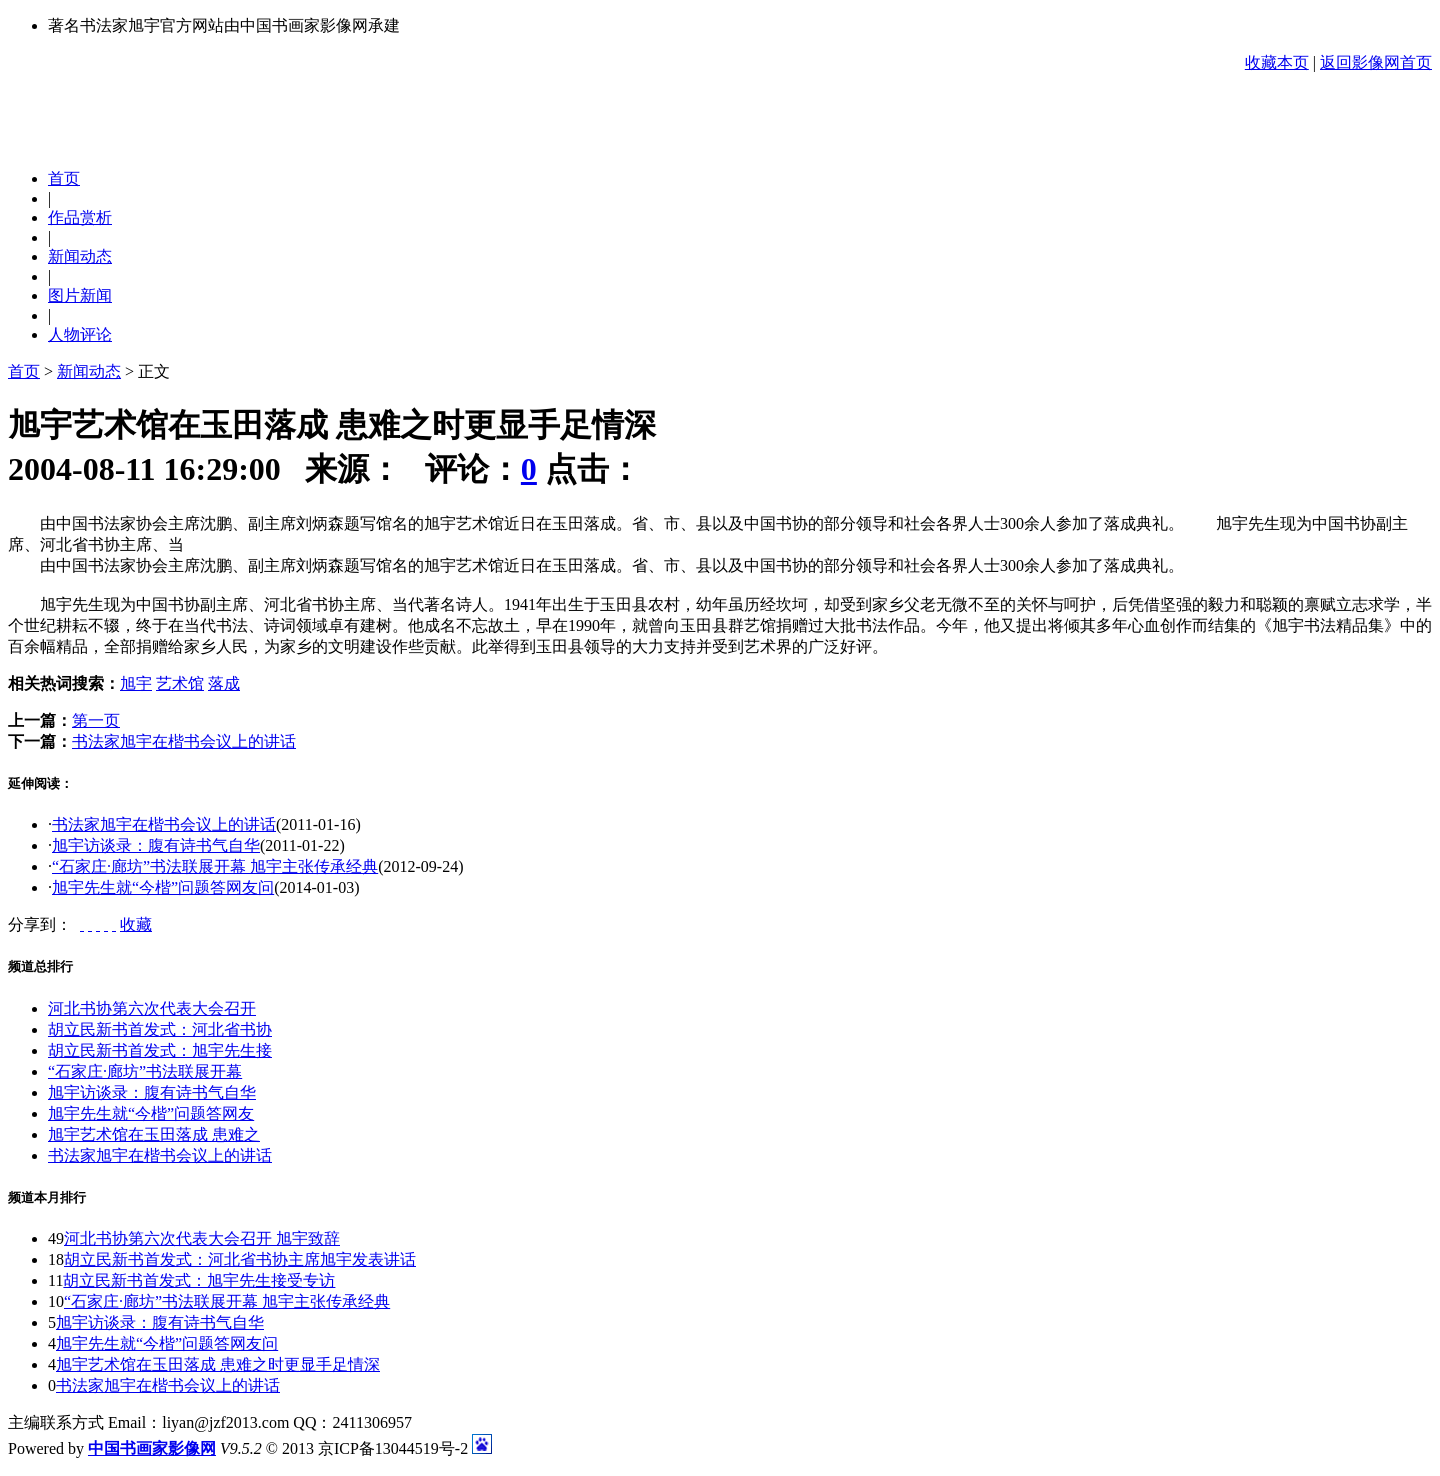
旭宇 (136, 683)
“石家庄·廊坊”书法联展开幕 (145, 1071)
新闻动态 (89, 371)
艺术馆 (180, 683)
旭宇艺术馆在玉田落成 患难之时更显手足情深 (218, 1364)
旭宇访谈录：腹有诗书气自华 (156, 845)
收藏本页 (1277, 62)
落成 (224, 683)
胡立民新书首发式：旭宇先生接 (160, 1050)
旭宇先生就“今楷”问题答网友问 (163, 887)
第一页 (96, 720)
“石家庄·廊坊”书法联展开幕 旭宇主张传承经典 (215, 866)
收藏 (136, 924)
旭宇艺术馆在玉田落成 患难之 (154, 1134)
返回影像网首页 (1376, 62)
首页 (24, 371)
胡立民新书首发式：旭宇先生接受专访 (199, 1280)
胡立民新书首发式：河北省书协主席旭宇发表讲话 (240, 1259)
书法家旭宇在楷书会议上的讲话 (184, 741)
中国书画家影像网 (152, 1448)
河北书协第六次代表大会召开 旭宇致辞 (202, 1238)
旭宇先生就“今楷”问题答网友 (151, 1113)
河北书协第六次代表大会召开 (152, 1008)
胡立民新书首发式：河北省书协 (160, 1029)
